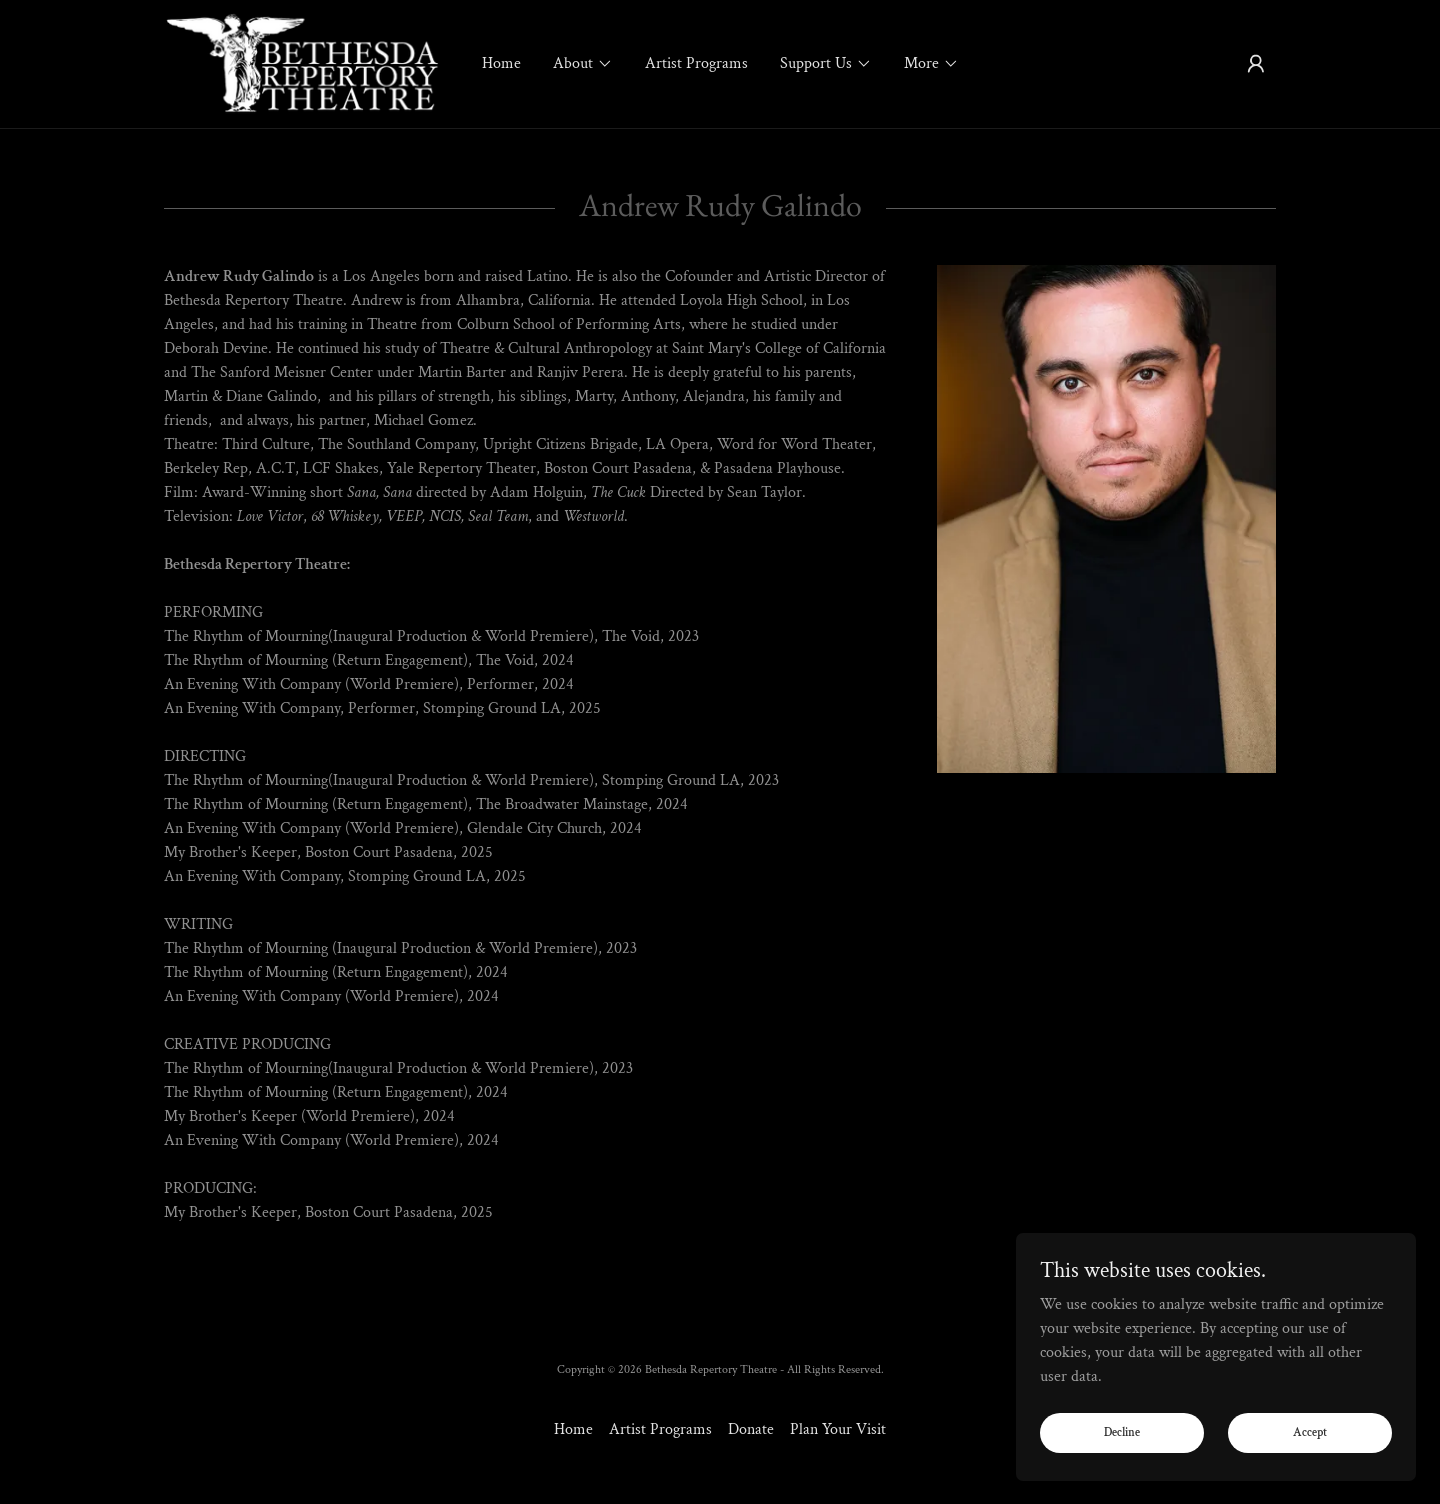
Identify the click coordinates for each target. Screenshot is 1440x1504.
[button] (583, 64)
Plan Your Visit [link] (838, 1429)
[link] (303, 62)
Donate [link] (751, 1429)
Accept (1310, 1432)
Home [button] (573, 1429)
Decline (1122, 1432)
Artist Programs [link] (696, 63)
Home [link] (501, 63)
